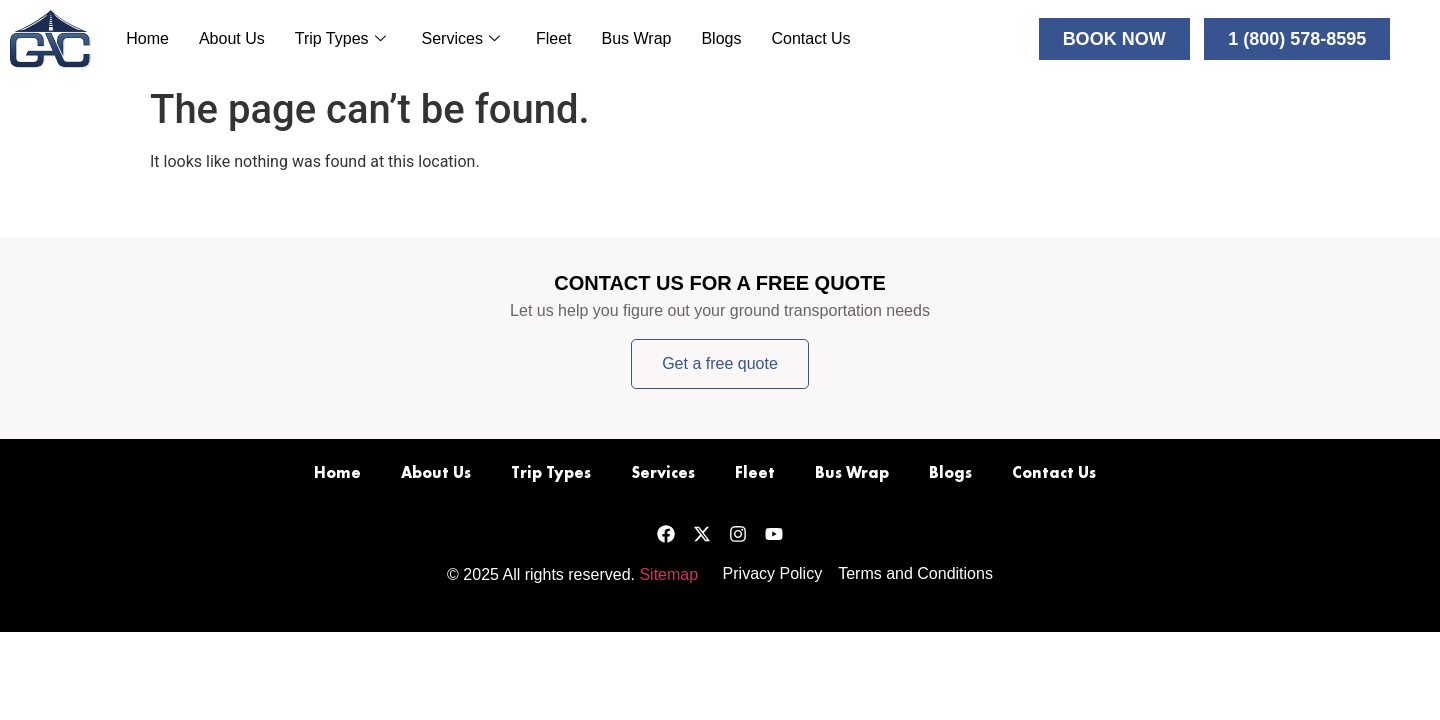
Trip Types (340, 38)
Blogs (721, 38)
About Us (232, 38)
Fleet (554, 38)
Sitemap (668, 574)
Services (461, 38)
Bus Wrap (636, 38)
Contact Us (810, 38)
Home (147, 38)
